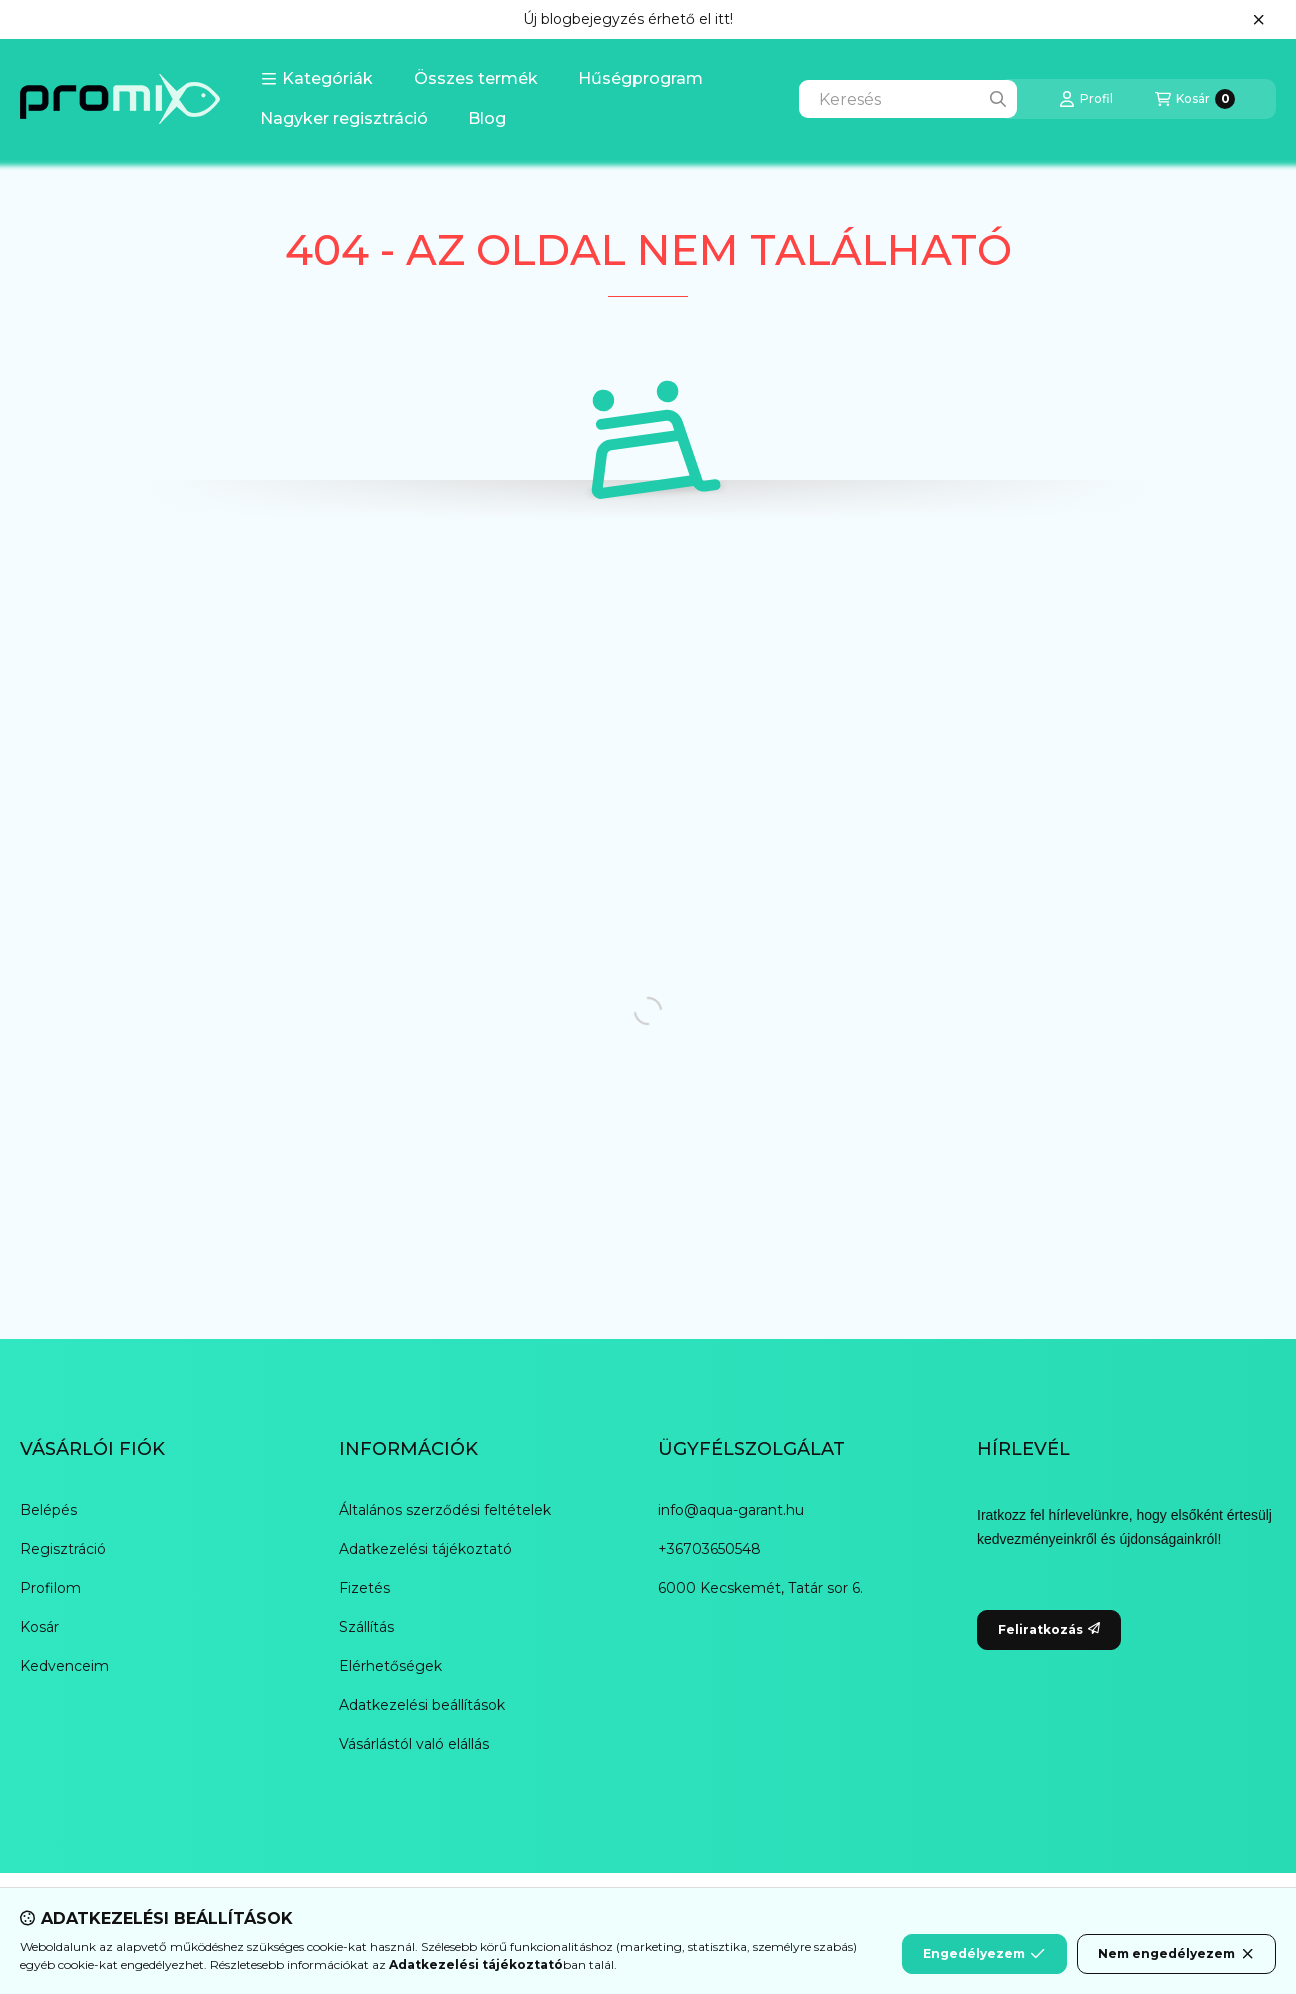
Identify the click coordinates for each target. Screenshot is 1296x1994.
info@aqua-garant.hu (731, 1510)
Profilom (50, 1588)
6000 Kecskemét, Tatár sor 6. (760, 1588)
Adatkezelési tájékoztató (425, 1549)
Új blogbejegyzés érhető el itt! (628, 19)
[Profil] (1086, 99)
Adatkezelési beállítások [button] (422, 1705)
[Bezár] (1258, 20)
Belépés (48, 1510)
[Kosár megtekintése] (1195, 99)
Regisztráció (63, 1549)
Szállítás (366, 1627)
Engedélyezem (984, 1954)
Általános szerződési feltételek (445, 1510)
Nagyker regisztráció (344, 118)
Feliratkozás (1049, 1629)
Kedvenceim (64, 1666)
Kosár (39, 1627)
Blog (487, 118)
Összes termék (476, 78)
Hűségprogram (640, 78)
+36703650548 (709, 1549)
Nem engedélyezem (1176, 1954)
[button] (317, 79)
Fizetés (364, 1588)
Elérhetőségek (390, 1666)
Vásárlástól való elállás (414, 1744)
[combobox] (908, 99)
